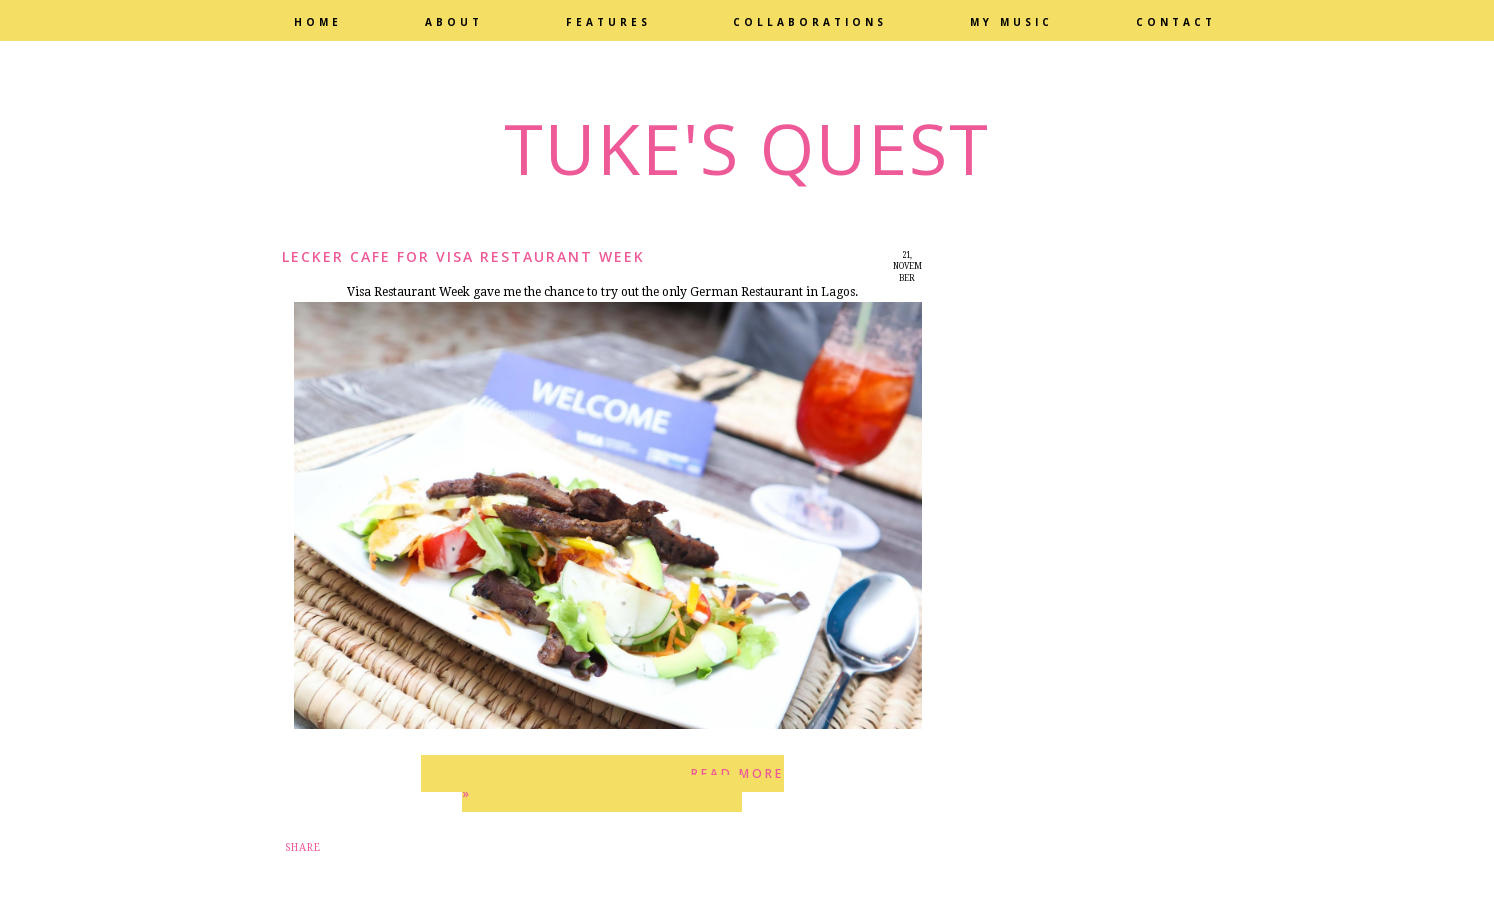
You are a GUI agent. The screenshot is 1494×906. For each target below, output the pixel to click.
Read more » (623, 783)
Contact (1176, 22)
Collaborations (810, 22)
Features (608, 22)
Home (318, 22)
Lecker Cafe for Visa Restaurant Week (463, 256)
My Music (1011, 22)
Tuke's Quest (747, 148)
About (454, 22)
